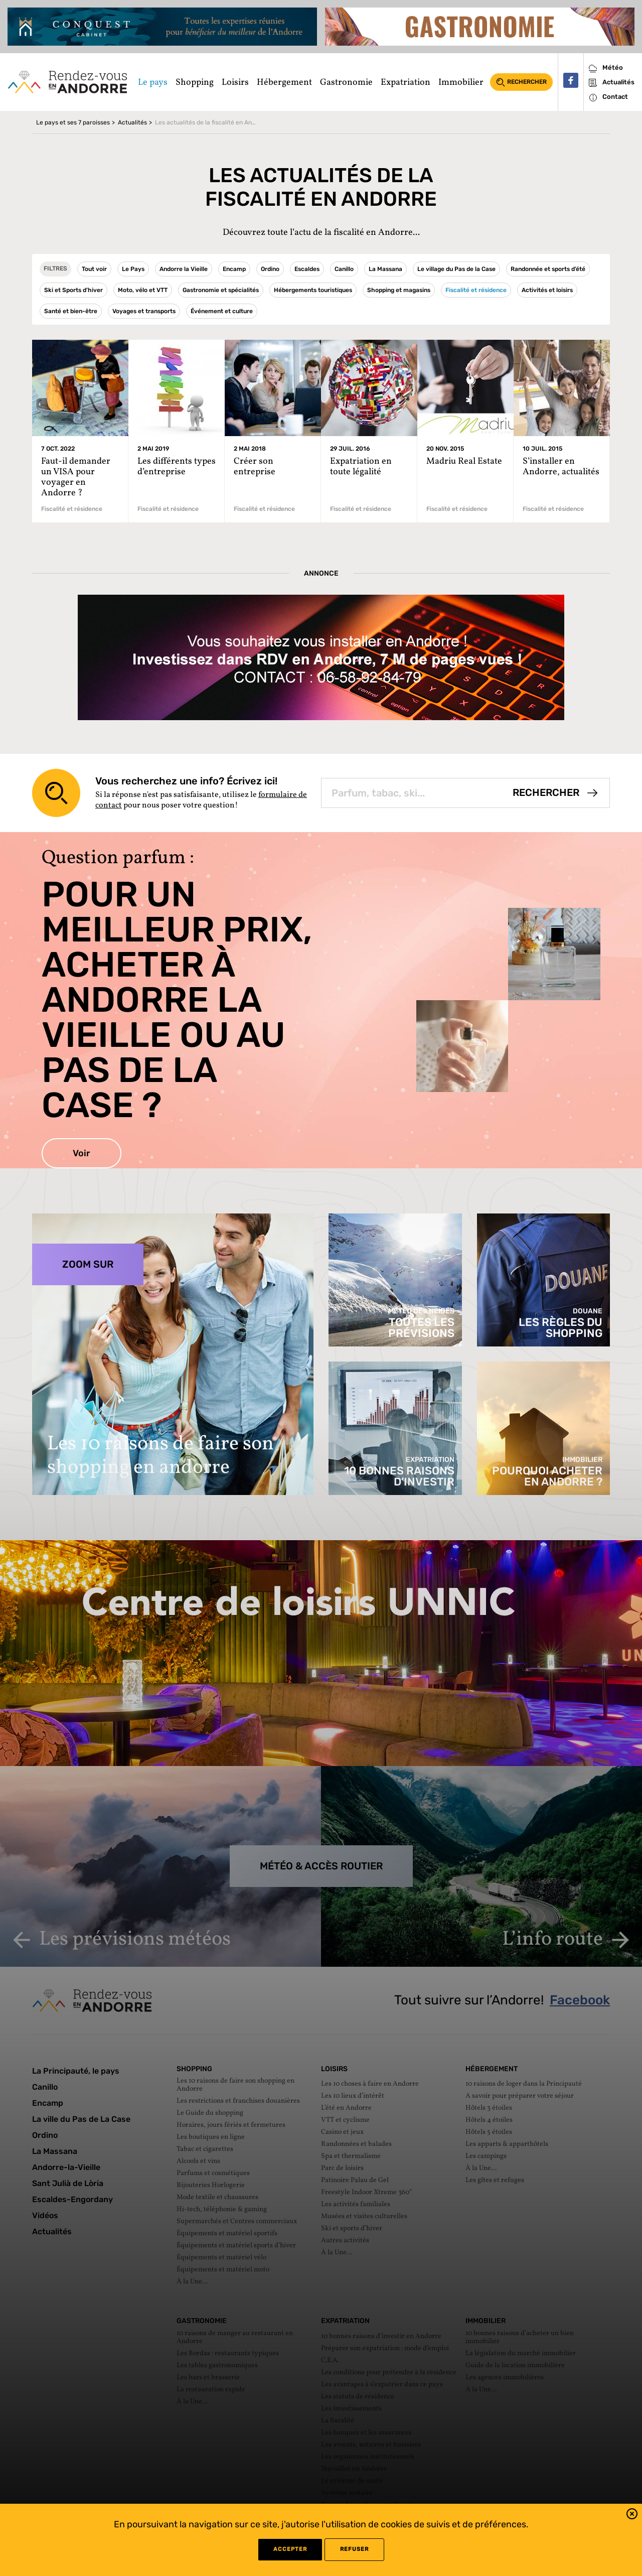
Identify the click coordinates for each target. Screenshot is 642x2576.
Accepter (290, 2549)
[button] (632, 2515)
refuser (354, 2549)
